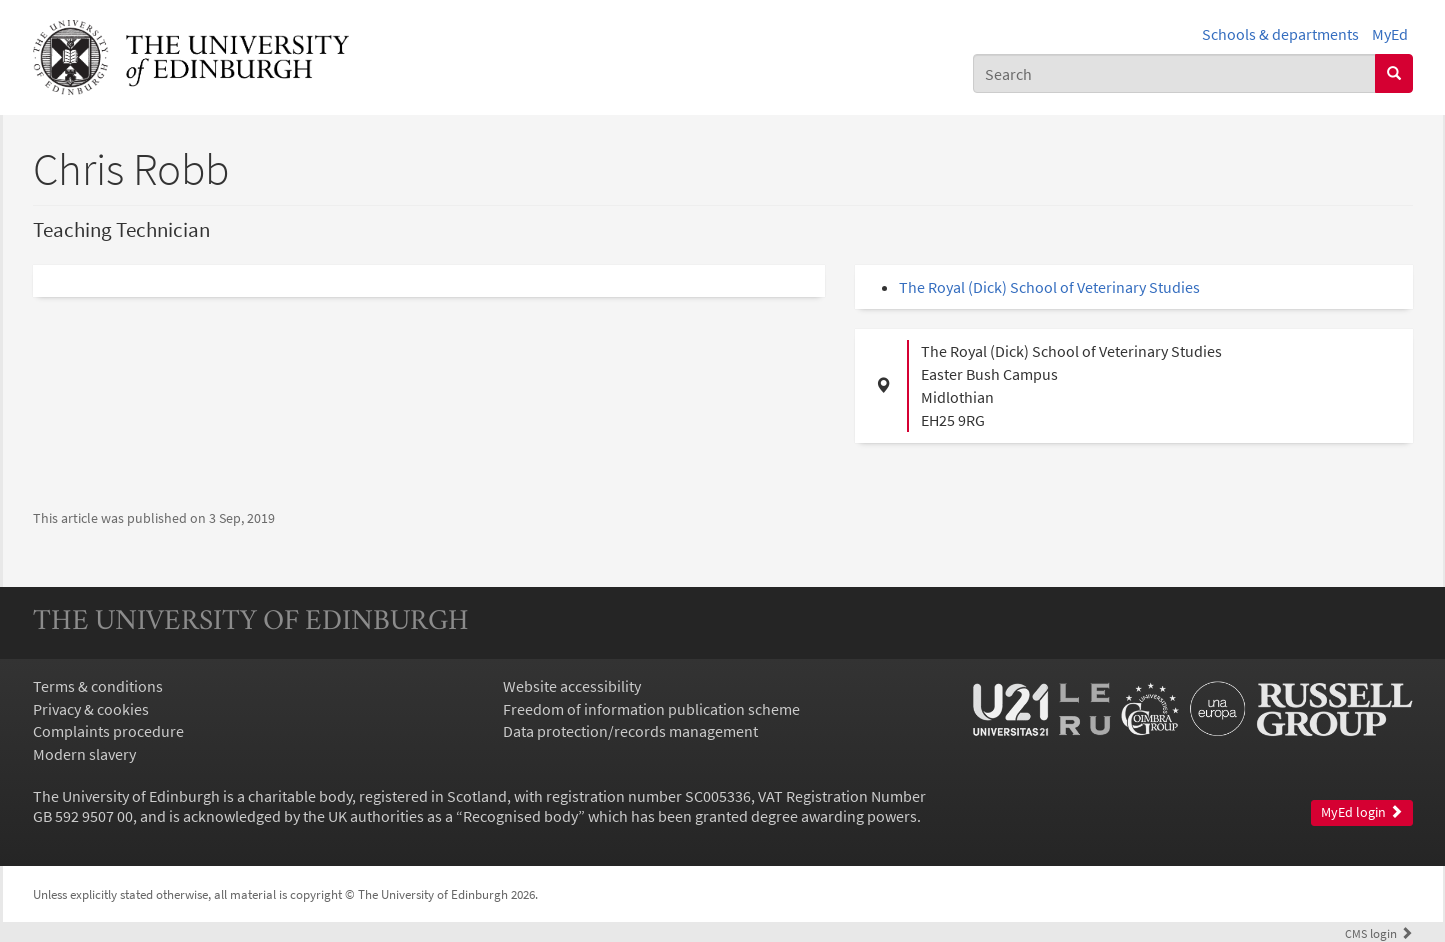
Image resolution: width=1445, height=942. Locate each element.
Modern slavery (84, 754)
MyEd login (1362, 812)
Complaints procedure (108, 731)
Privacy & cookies (91, 709)
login (1379, 933)
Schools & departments (1280, 34)
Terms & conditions (98, 686)
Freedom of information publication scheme (651, 709)
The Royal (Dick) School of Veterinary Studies (1049, 287)
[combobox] (1174, 73)
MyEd (1390, 34)
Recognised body (520, 816)
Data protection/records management (630, 731)
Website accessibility (572, 686)
